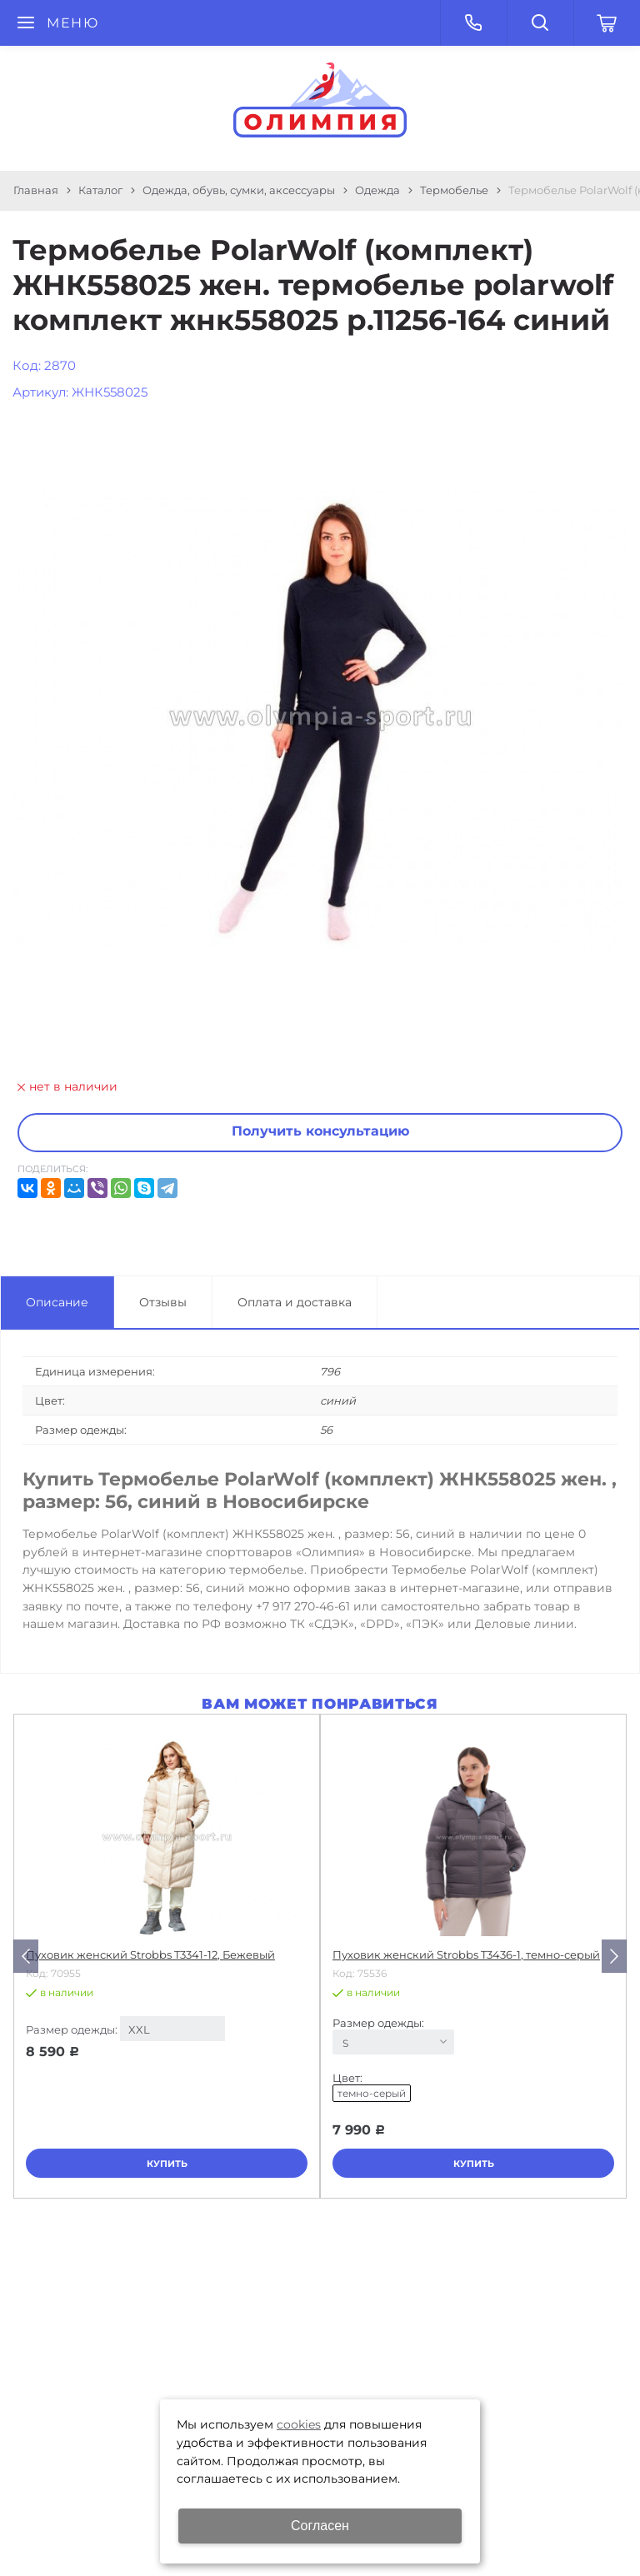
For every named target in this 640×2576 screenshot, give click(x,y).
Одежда (377, 190)
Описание (57, 1302)
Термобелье (454, 190)
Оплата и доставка (295, 1302)
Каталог (100, 190)
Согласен (320, 2526)
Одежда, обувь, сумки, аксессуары (238, 190)
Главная (35, 190)
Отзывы (163, 1302)
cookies (299, 2424)
